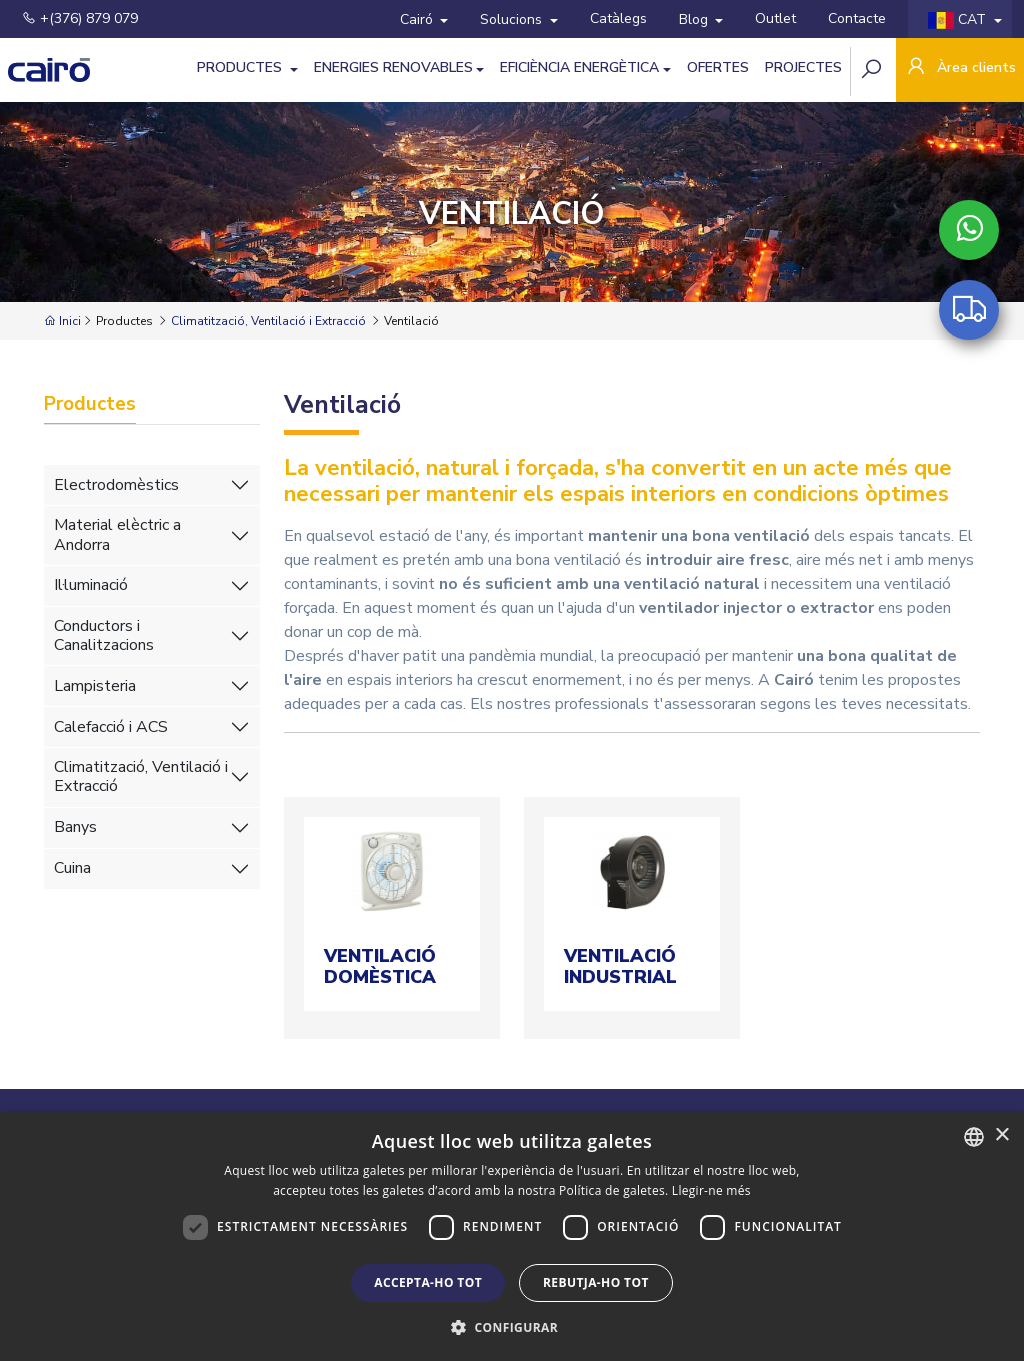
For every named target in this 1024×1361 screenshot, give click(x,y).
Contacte (857, 18)
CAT (959, 19)
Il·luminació (91, 585)
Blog (695, 19)
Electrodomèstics (116, 485)
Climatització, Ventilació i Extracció (268, 321)
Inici (62, 321)
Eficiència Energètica (579, 67)
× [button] (1001, 1135)
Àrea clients (960, 68)
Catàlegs (618, 18)
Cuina (72, 868)
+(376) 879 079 (80, 18)
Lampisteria (95, 686)
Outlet (775, 18)
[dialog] (512, 1236)
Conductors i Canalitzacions (104, 635)
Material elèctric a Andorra (117, 534)
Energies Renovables (393, 67)
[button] (512, 1327)
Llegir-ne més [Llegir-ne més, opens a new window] (711, 1190)
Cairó (418, 19)
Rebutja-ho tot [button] (596, 1282)
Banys (75, 827)
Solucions (513, 19)
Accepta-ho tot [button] (428, 1282)
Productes (241, 67)
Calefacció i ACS (111, 727)
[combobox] (974, 1137)
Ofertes (718, 67)
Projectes (803, 67)
